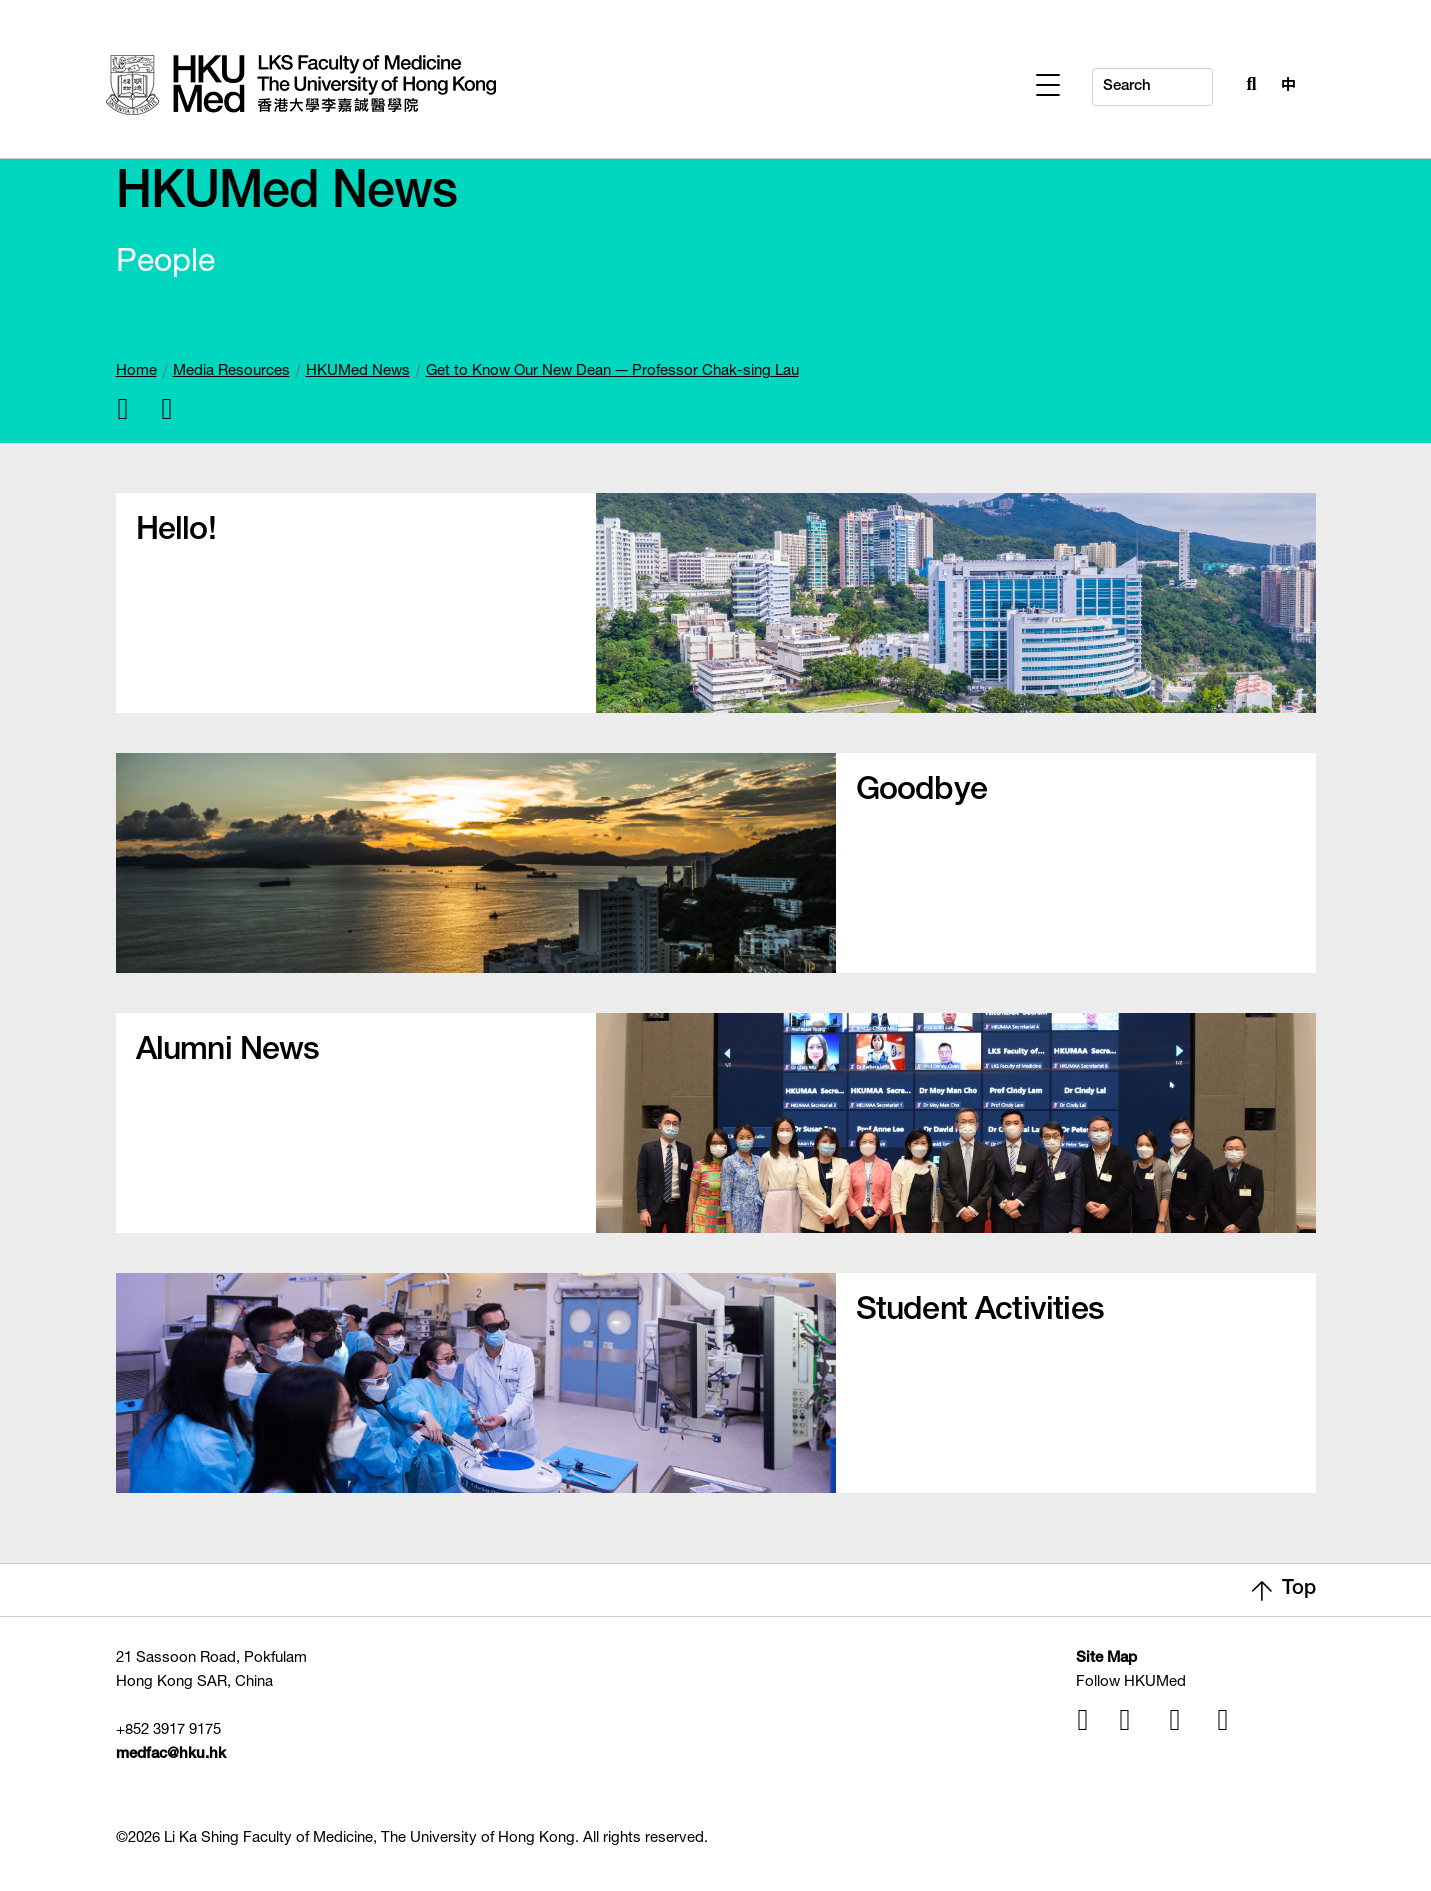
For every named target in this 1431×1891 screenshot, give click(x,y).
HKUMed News (358, 371)
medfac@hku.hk (171, 1754)
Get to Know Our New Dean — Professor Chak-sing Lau (612, 371)
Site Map (1106, 1658)
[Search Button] (1247, 82)
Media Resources (231, 371)
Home (136, 371)
